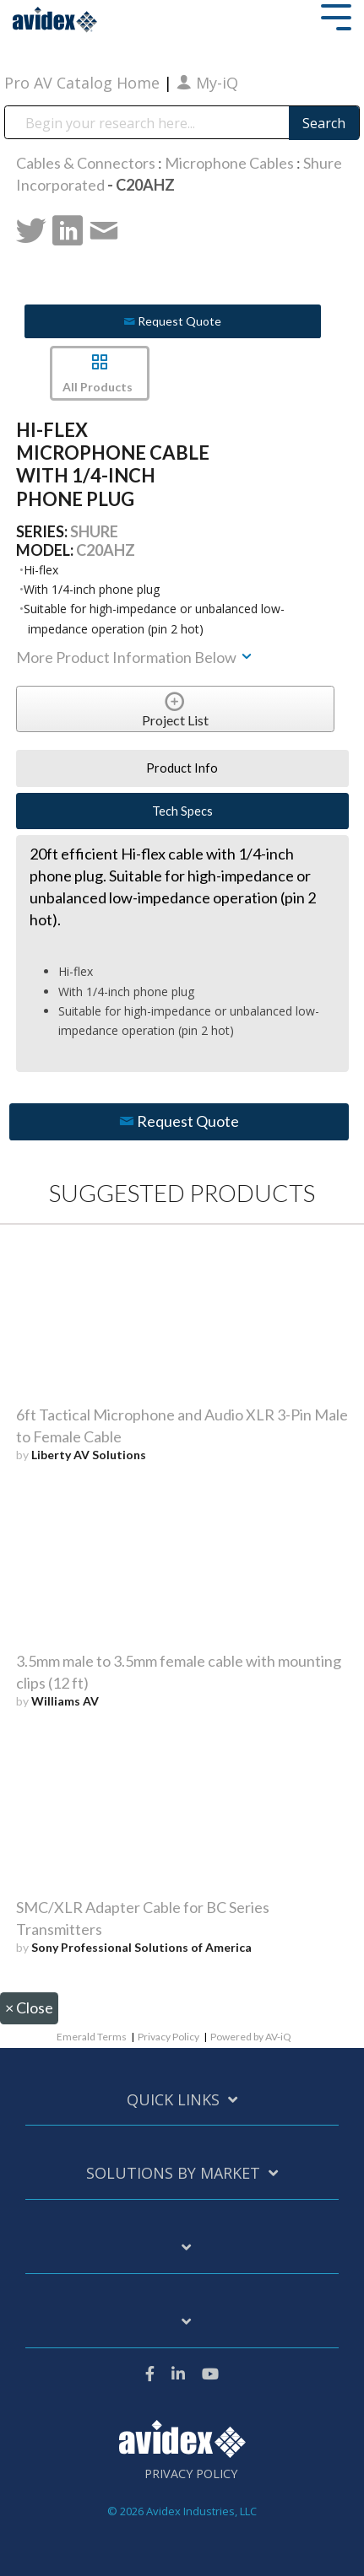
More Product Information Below (135, 657)
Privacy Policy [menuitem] (190, 2474)
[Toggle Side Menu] (336, 15)
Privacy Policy (168, 2036)
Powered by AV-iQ (250, 2036)
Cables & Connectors (85, 163)
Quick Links (173, 2100)
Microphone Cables (229, 163)
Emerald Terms (92, 2036)
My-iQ (207, 83)
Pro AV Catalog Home (84, 83)
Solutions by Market (173, 2173)
